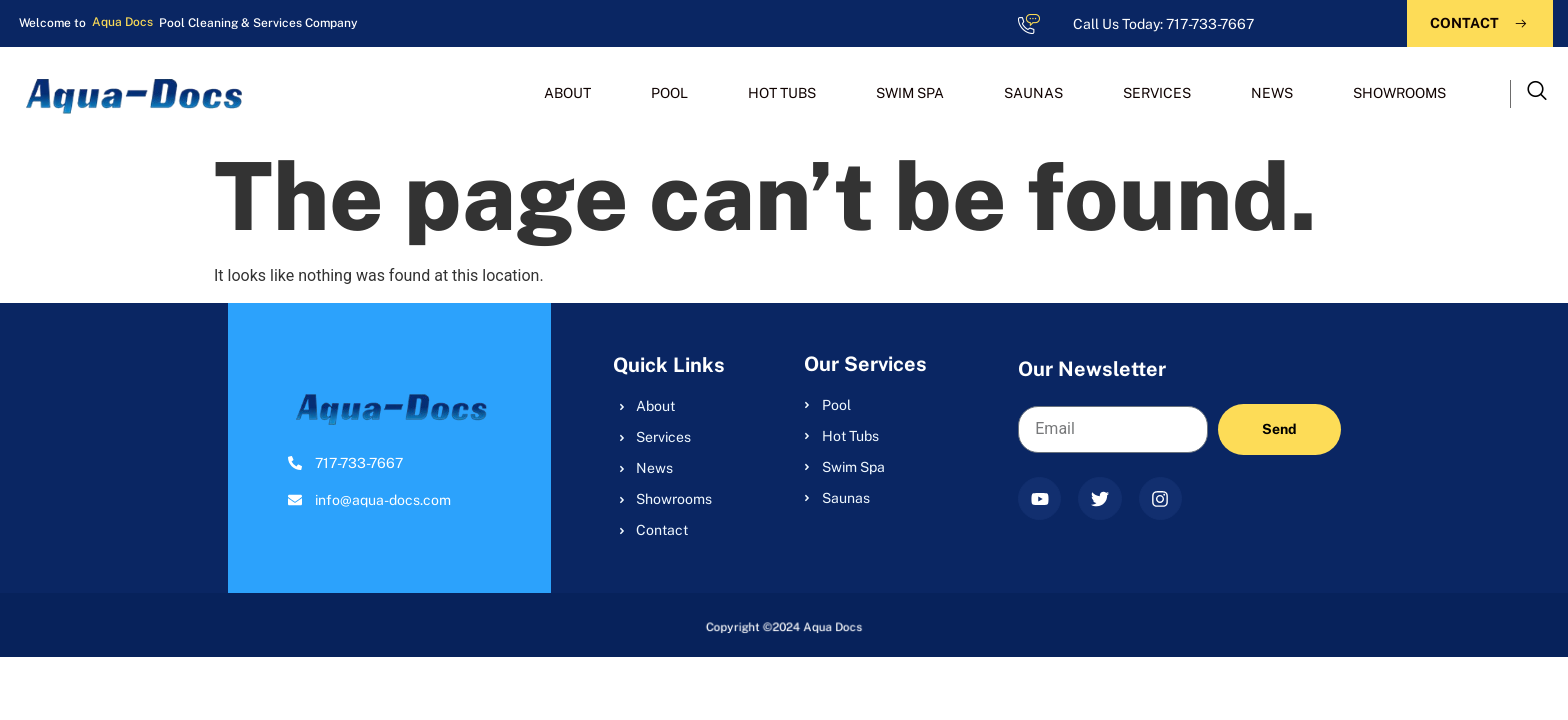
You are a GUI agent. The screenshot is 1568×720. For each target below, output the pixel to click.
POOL (669, 93)
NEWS (1272, 93)
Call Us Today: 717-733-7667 (1163, 24)
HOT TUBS (782, 93)
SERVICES (1157, 93)
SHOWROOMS (1399, 93)
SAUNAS (1033, 93)
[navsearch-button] (1537, 94)
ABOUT (567, 93)
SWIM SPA (910, 93)
